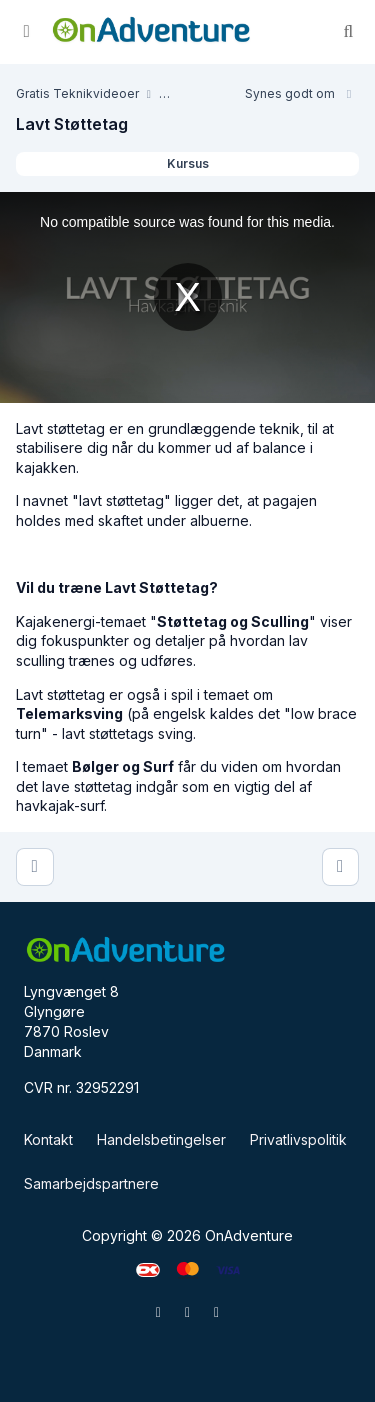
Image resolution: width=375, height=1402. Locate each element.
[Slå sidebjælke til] (27, 32)
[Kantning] (341, 867)
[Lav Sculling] (35, 867)
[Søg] (349, 32)
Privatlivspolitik (298, 1139)
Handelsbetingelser (161, 1139)
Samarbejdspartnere (91, 1183)
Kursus (188, 163)
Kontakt (48, 1139)
